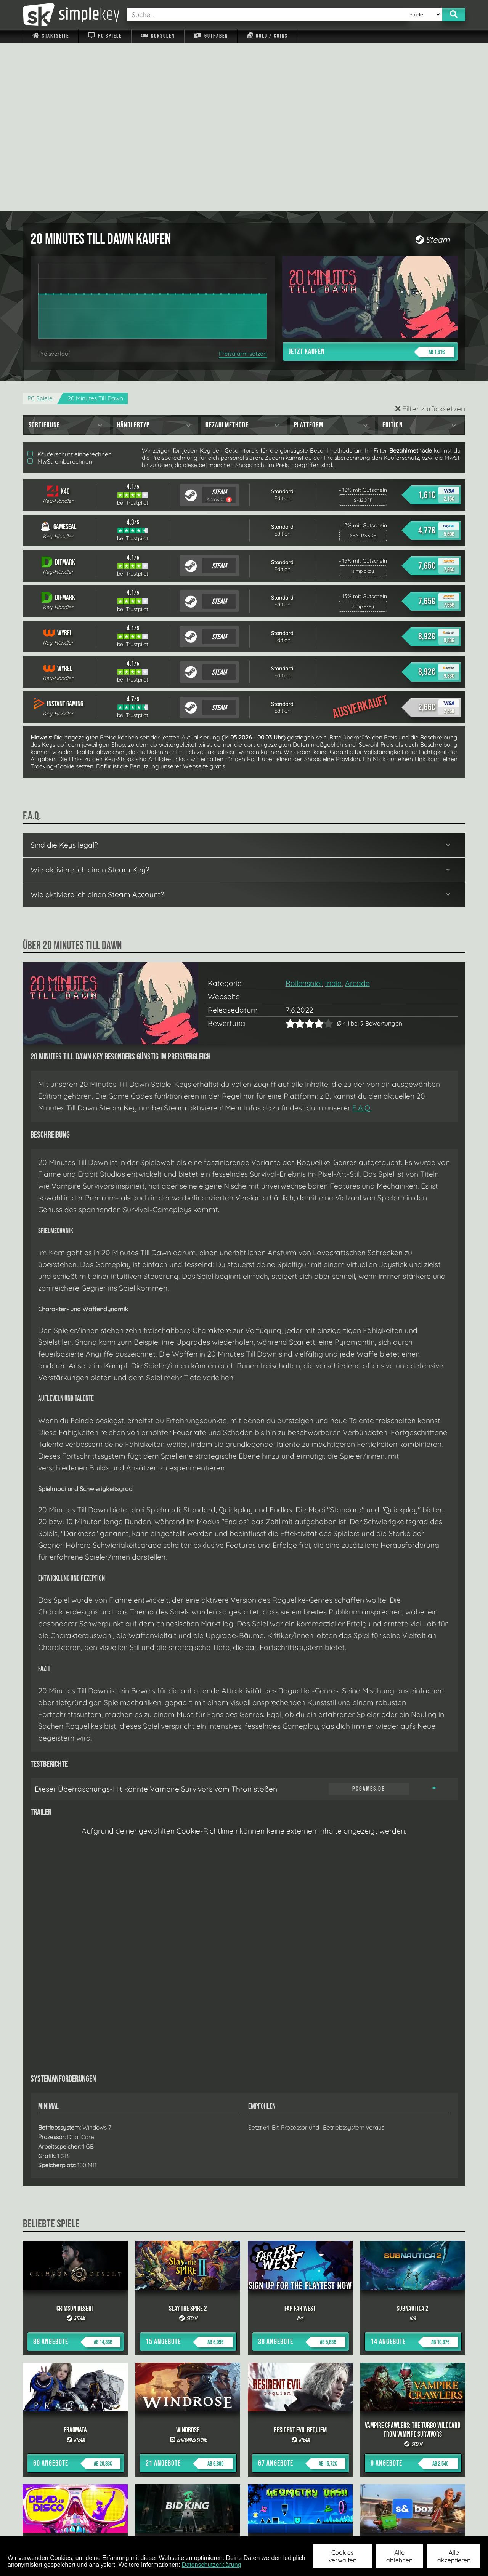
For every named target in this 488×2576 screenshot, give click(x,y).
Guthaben (211, 36)
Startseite (50, 36)
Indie (333, 814)
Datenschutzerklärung (211, 2565)
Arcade (357, 814)
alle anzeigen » (244, 2443)
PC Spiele (104, 36)
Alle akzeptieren (453, 2556)
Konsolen (158, 36)
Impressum (55, 2526)
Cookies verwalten (342, 2556)
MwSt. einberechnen (59, 293)
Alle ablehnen (399, 2556)
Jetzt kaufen (371, 183)
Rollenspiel (304, 814)
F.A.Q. (362, 939)
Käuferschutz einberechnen (69, 286)
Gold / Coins (267, 36)
